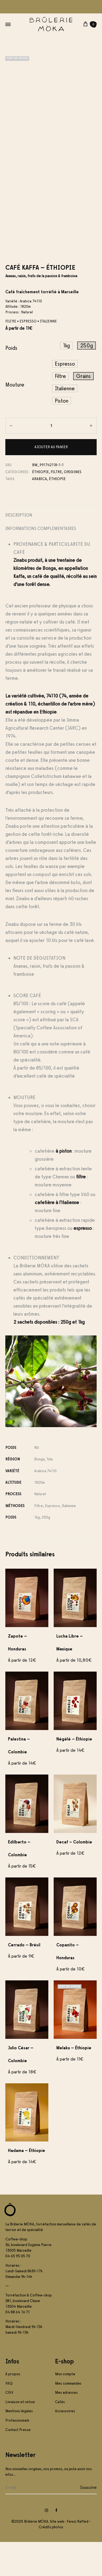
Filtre (56, 506)
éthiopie (57, 513)
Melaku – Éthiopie (73, 2081)
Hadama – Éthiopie (26, 2184)
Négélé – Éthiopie (74, 1773)
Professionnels (17, 2454)
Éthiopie (40, 506)
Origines (72, 506)
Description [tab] (18, 549)
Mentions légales (19, 2445)
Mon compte (65, 2408)
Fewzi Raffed (77, 2555)
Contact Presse (18, 2464)
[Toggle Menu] (8, 24)
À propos (12, 2408)
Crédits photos (51, 2561)
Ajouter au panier (51, 481)
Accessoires (65, 2445)
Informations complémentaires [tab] (40, 562)
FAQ (9, 2417)
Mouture (14, 418)
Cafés (60, 2436)
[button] (66, 379)
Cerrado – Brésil (24, 1978)
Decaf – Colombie (74, 1876)
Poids (11, 382)
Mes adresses (66, 2426)
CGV (9, 2426)
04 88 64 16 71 (17, 2346)
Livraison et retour (20, 2436)
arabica (39, 513)
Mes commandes (68, 2417)
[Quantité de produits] (51, 459)
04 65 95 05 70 (17, 2290)
